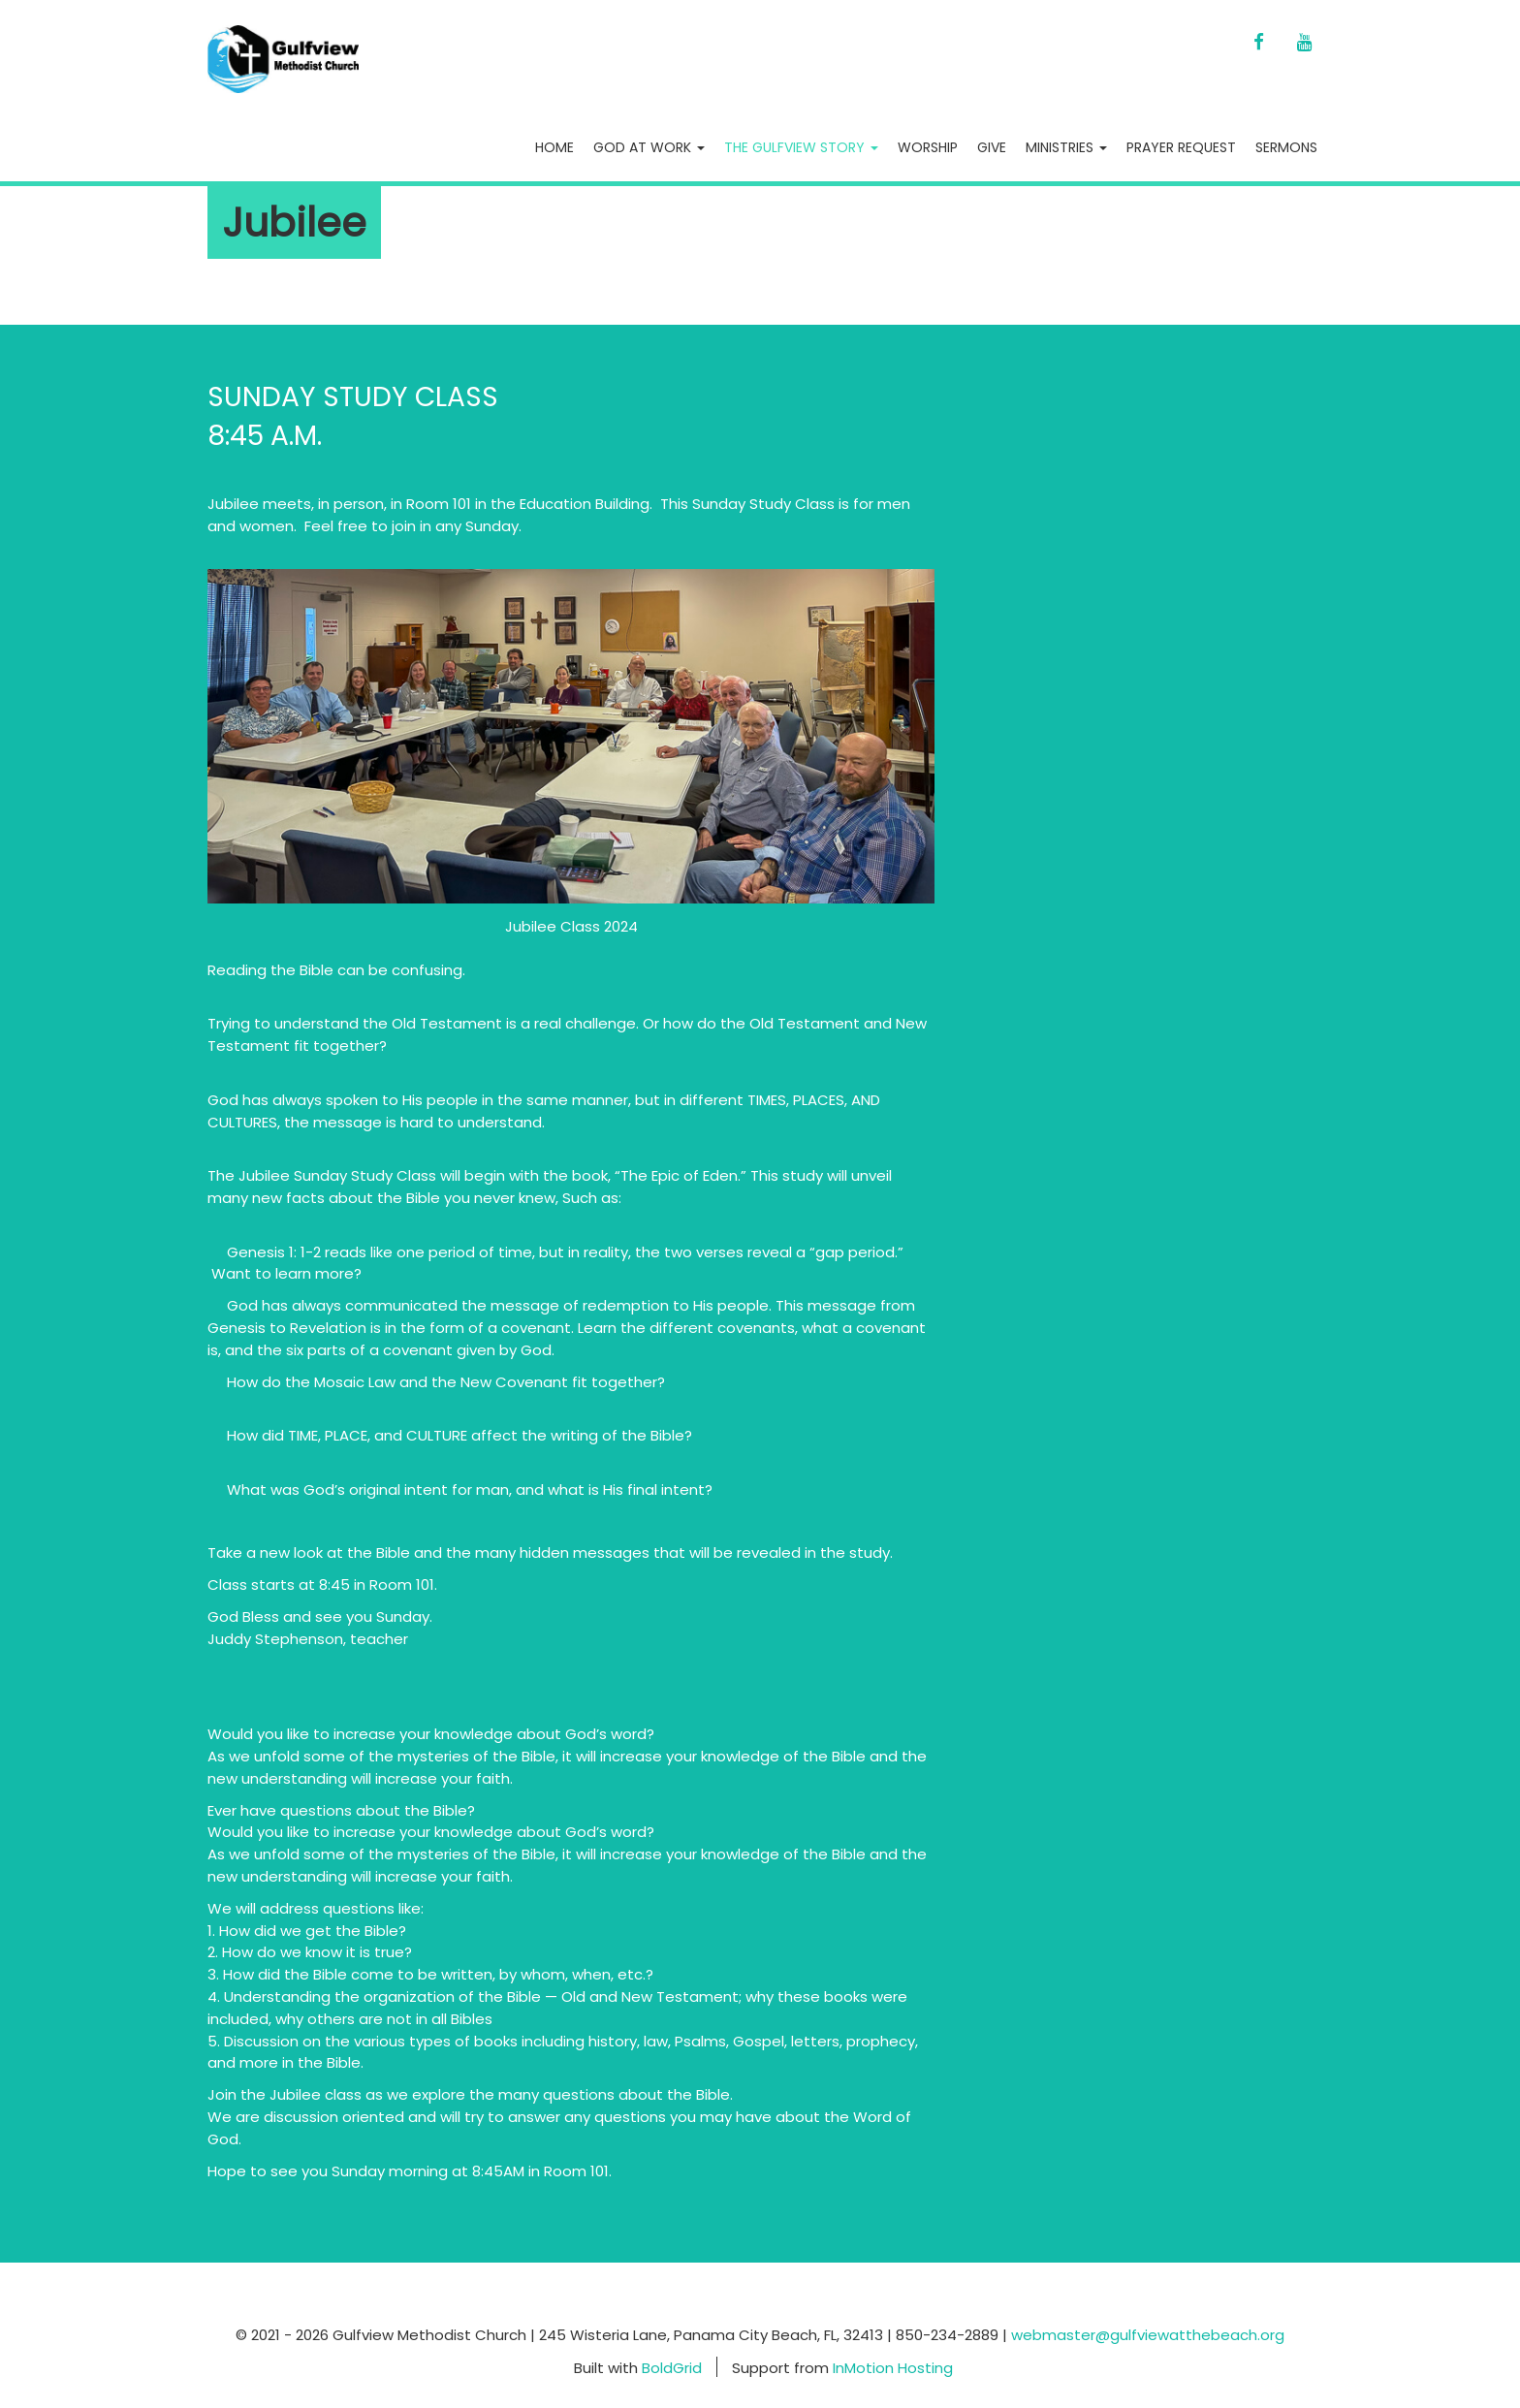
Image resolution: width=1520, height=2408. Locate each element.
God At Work (649, 147)
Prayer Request (1181, 147)
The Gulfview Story (801, 147)
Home (554, 147)
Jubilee (294, 222)
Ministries (1066, 147)
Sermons (1286, 147)
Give (991, 147)
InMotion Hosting (893, 2367)
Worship (928, 147)
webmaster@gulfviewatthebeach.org (1147, 2335)
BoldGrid (672, 2367)
